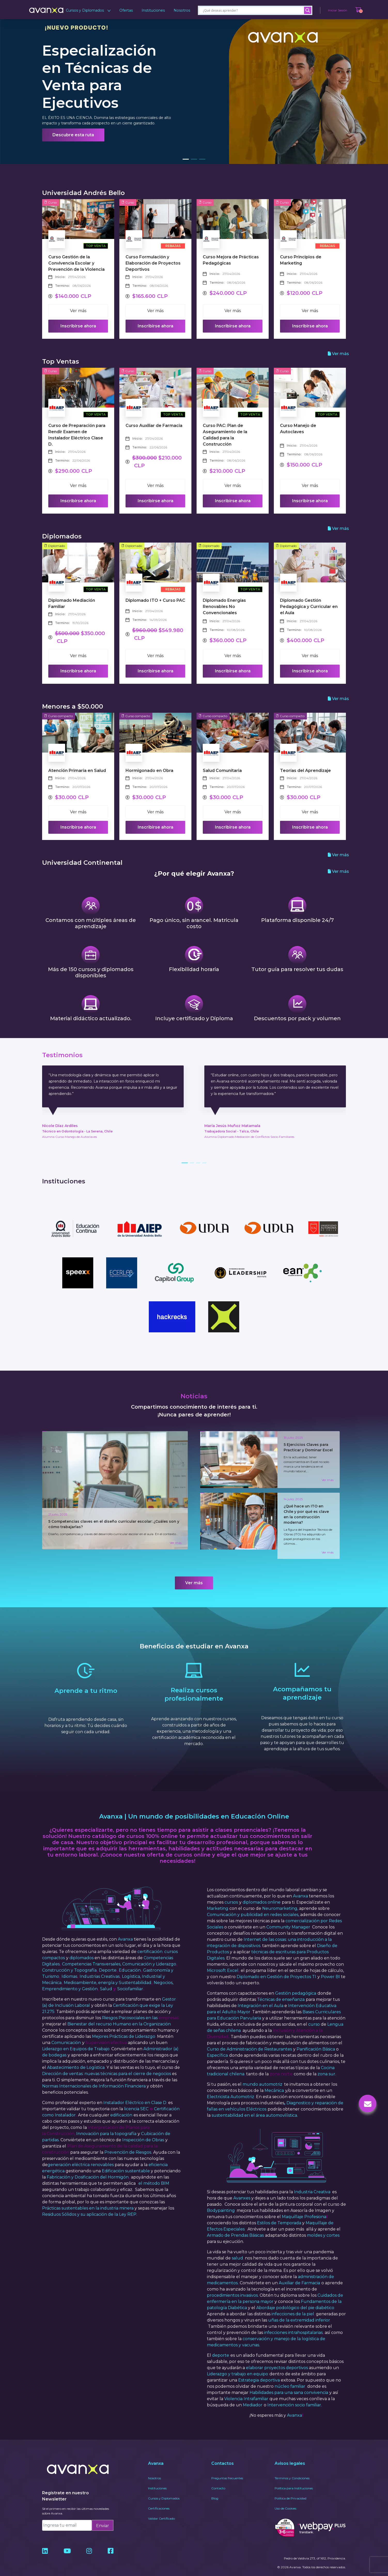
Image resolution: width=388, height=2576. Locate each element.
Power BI (330, 1967)
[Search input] (253, 10)
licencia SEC (136, 2099)
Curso (50, 202)
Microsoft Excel (222, 1961)
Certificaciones (158, 2499)
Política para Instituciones (294, 2479)
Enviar (102, 2516)
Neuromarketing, (280, 1899)
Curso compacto (58, 716)
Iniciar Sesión (337, 10)
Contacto (218, 2479)
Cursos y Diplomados (88, 10)
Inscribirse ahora (78, 326)
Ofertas (126, 10)
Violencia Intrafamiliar (246, 2389)
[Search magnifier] (307, 10)
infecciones (276, 2323)
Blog (214, 2489)
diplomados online (262, 1892)
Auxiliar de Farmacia (299, 2273)
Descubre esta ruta (73, 134)
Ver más (78, 310)
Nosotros (182, 10)
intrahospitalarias (305, 2323)
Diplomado (54, 546)
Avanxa (125, 1929)
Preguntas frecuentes (227, 2469)
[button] (186, 159)
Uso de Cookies (285, 2499)
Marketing (217, 1899)
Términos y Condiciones (292, 2469)
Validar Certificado (161, 2509)
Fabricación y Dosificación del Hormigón (88, 2167)
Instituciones (153, 10)
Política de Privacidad (290, 2489)
